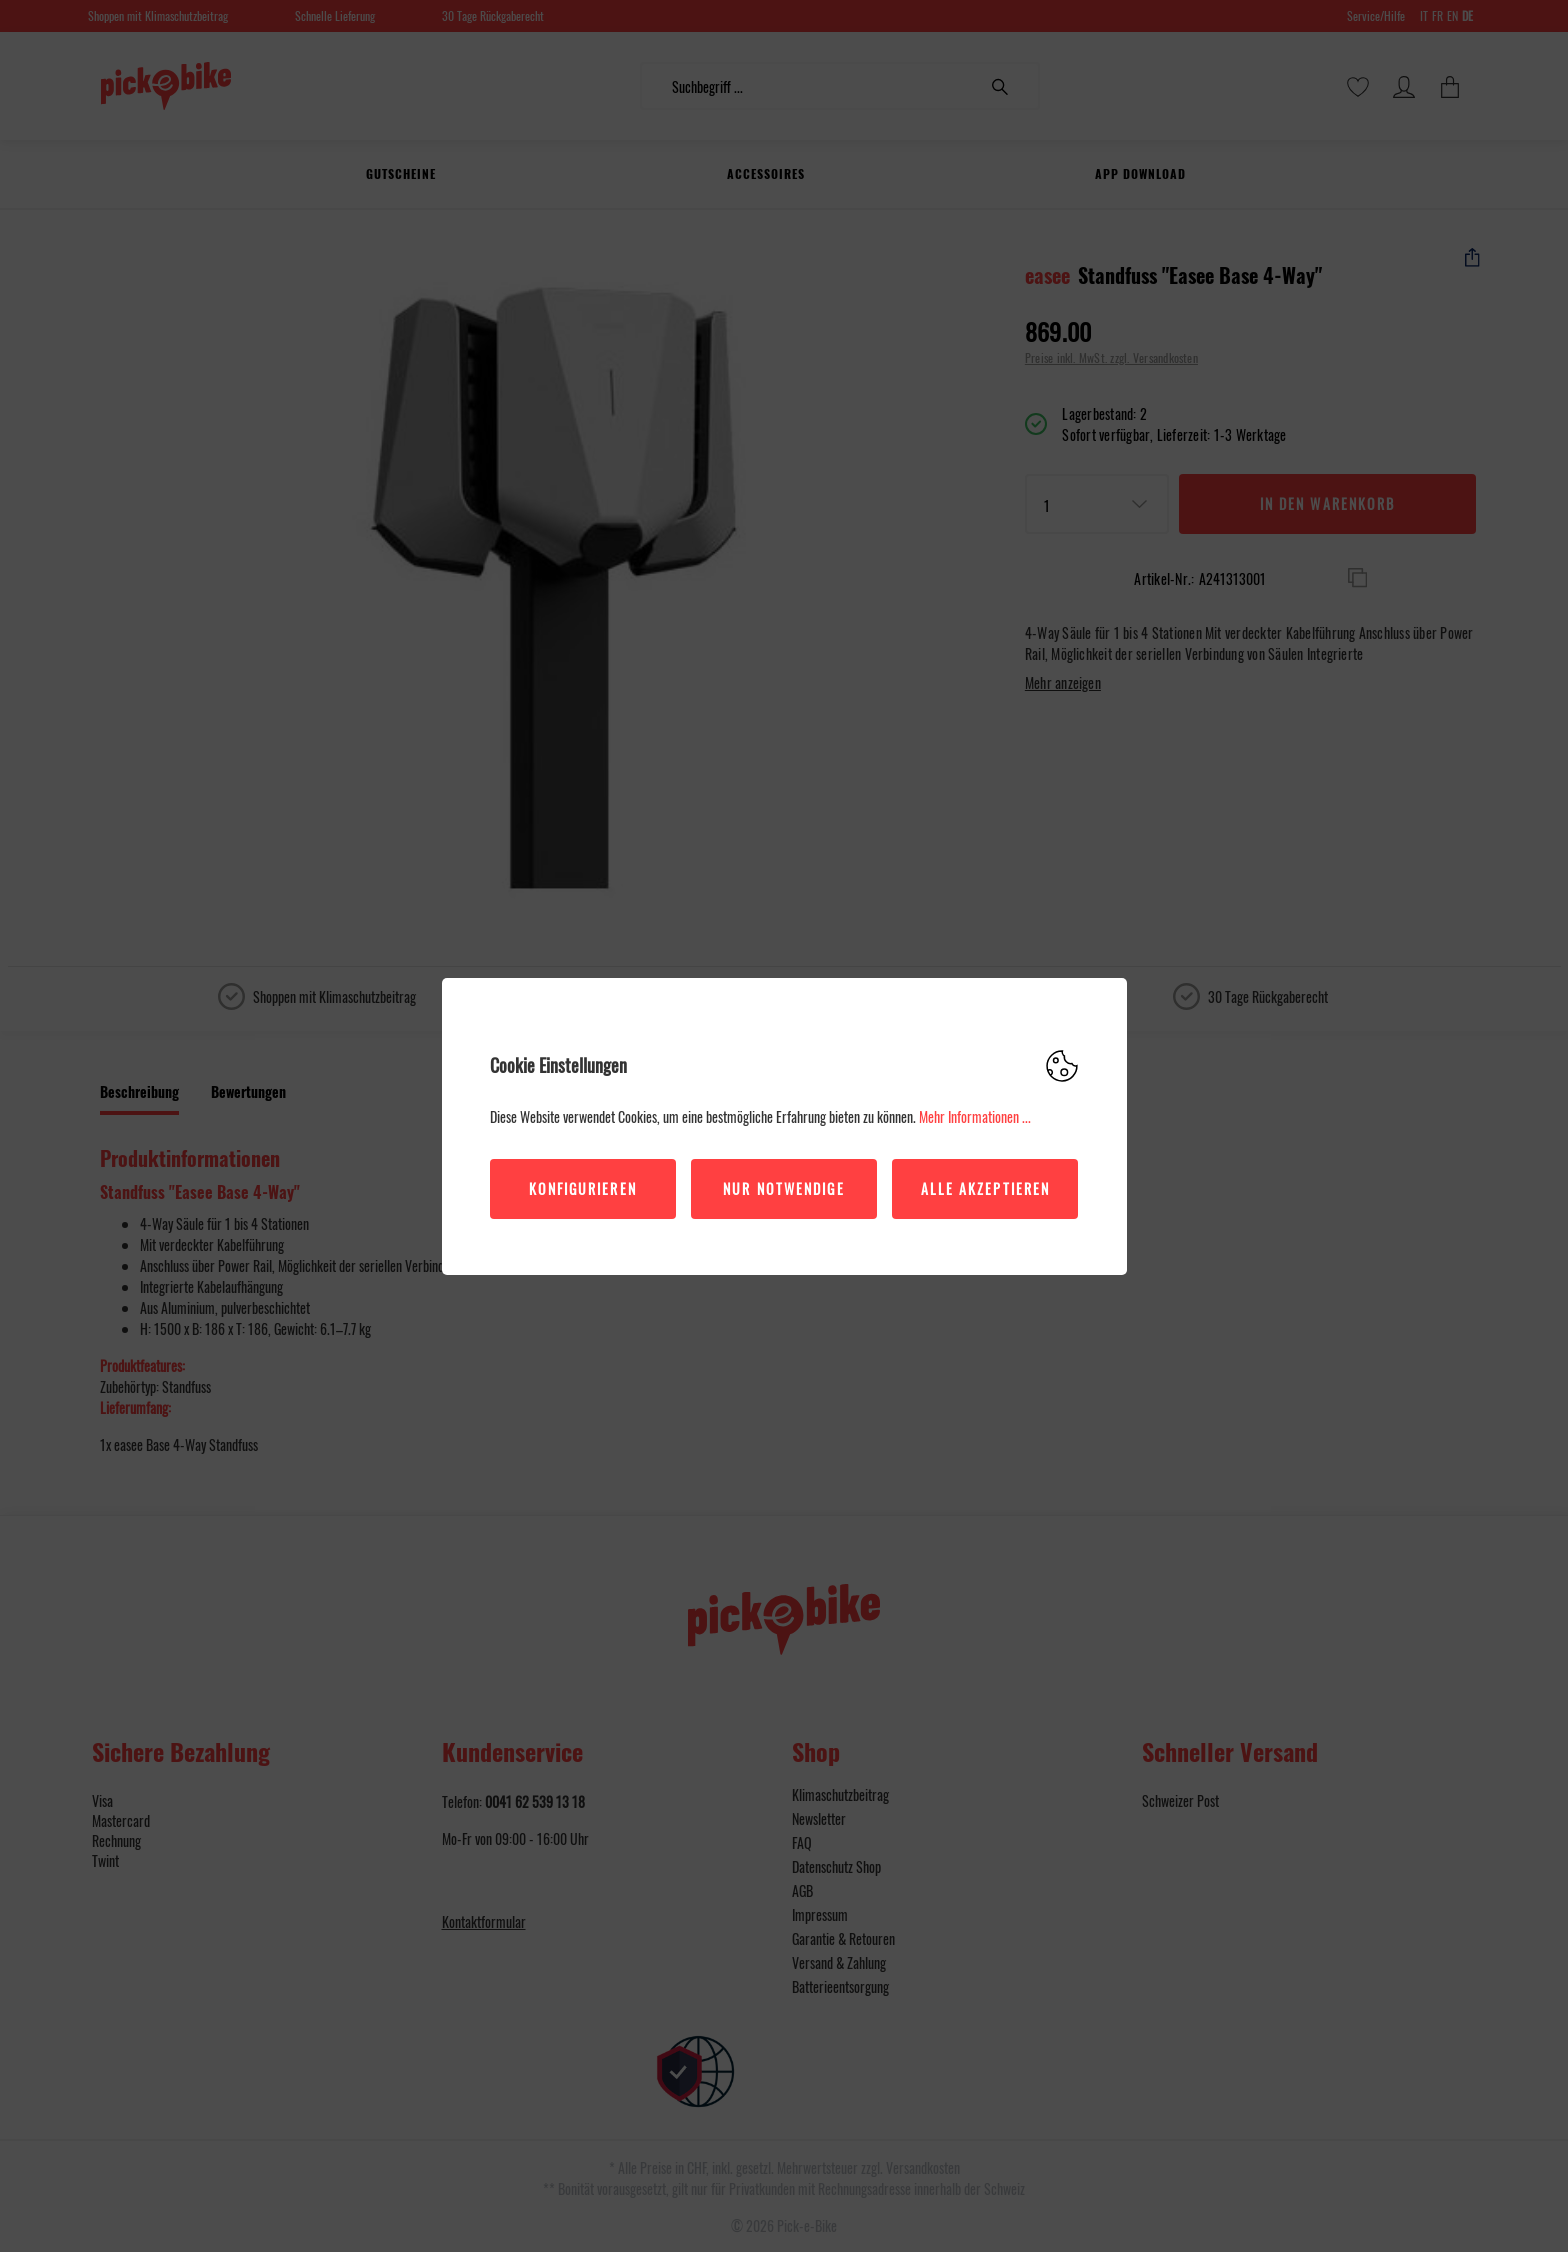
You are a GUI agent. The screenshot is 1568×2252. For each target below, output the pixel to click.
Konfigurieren (583, 1188)
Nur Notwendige (783, 1188)
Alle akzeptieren (986, 1188)
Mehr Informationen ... (975, 1116)
